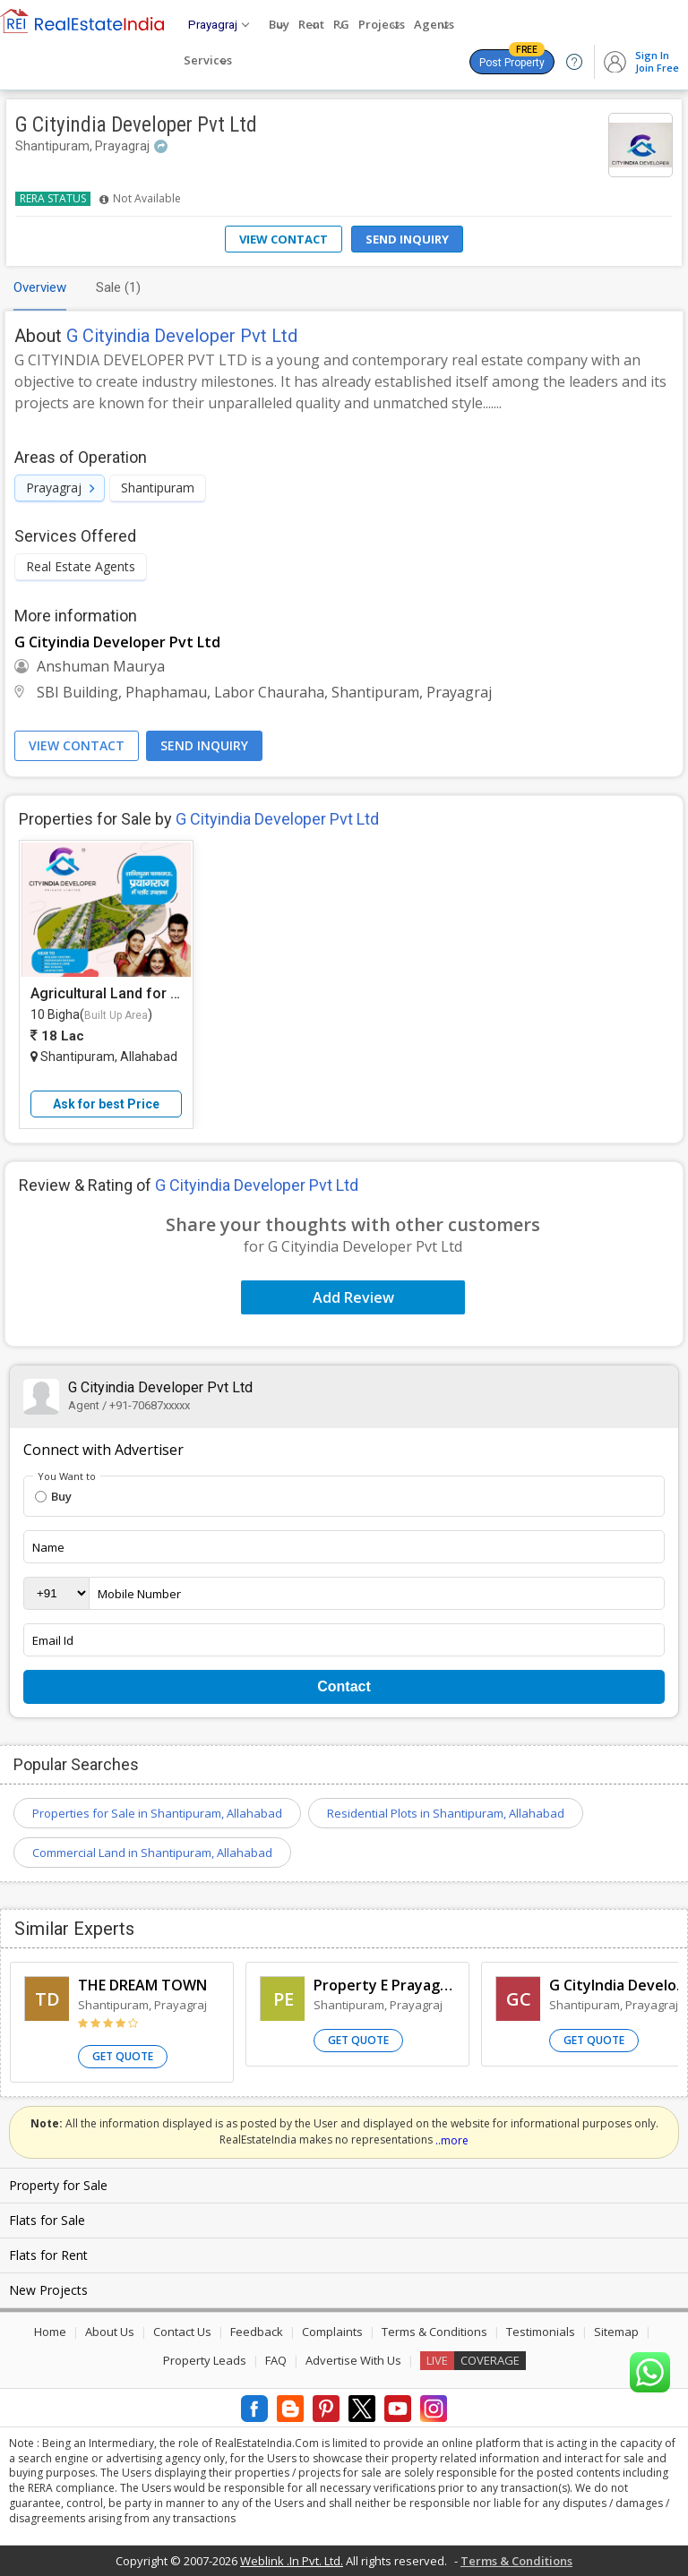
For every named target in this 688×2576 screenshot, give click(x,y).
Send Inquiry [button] (204, 745)
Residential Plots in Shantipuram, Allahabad (445, 1813)
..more (452, 2140)
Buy (53, 1496)
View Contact (283, 239)
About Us (109, 2332)
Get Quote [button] (122, 2056)
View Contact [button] (77, 745)
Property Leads (204, 2360)
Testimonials (540, 2332)
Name (48, 1547)
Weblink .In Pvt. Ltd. (291, 2561)
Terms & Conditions (434, 2332)
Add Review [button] (353, 1297)
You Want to (67, 1476)
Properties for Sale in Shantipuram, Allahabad (157, 1813)
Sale (118, 287)
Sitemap (616, 2332)
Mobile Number (139, 1594)
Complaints (332, 2332)
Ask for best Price (106, 1104)
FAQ (276, 2360)
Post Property (512, 59)
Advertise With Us (353, 2360)
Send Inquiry (407, 239)
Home (50, 2332)
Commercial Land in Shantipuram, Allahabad (152, 1852)
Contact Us (182, 2332)
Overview (39, 287)
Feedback (256, 2332)
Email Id (52, 1640)
